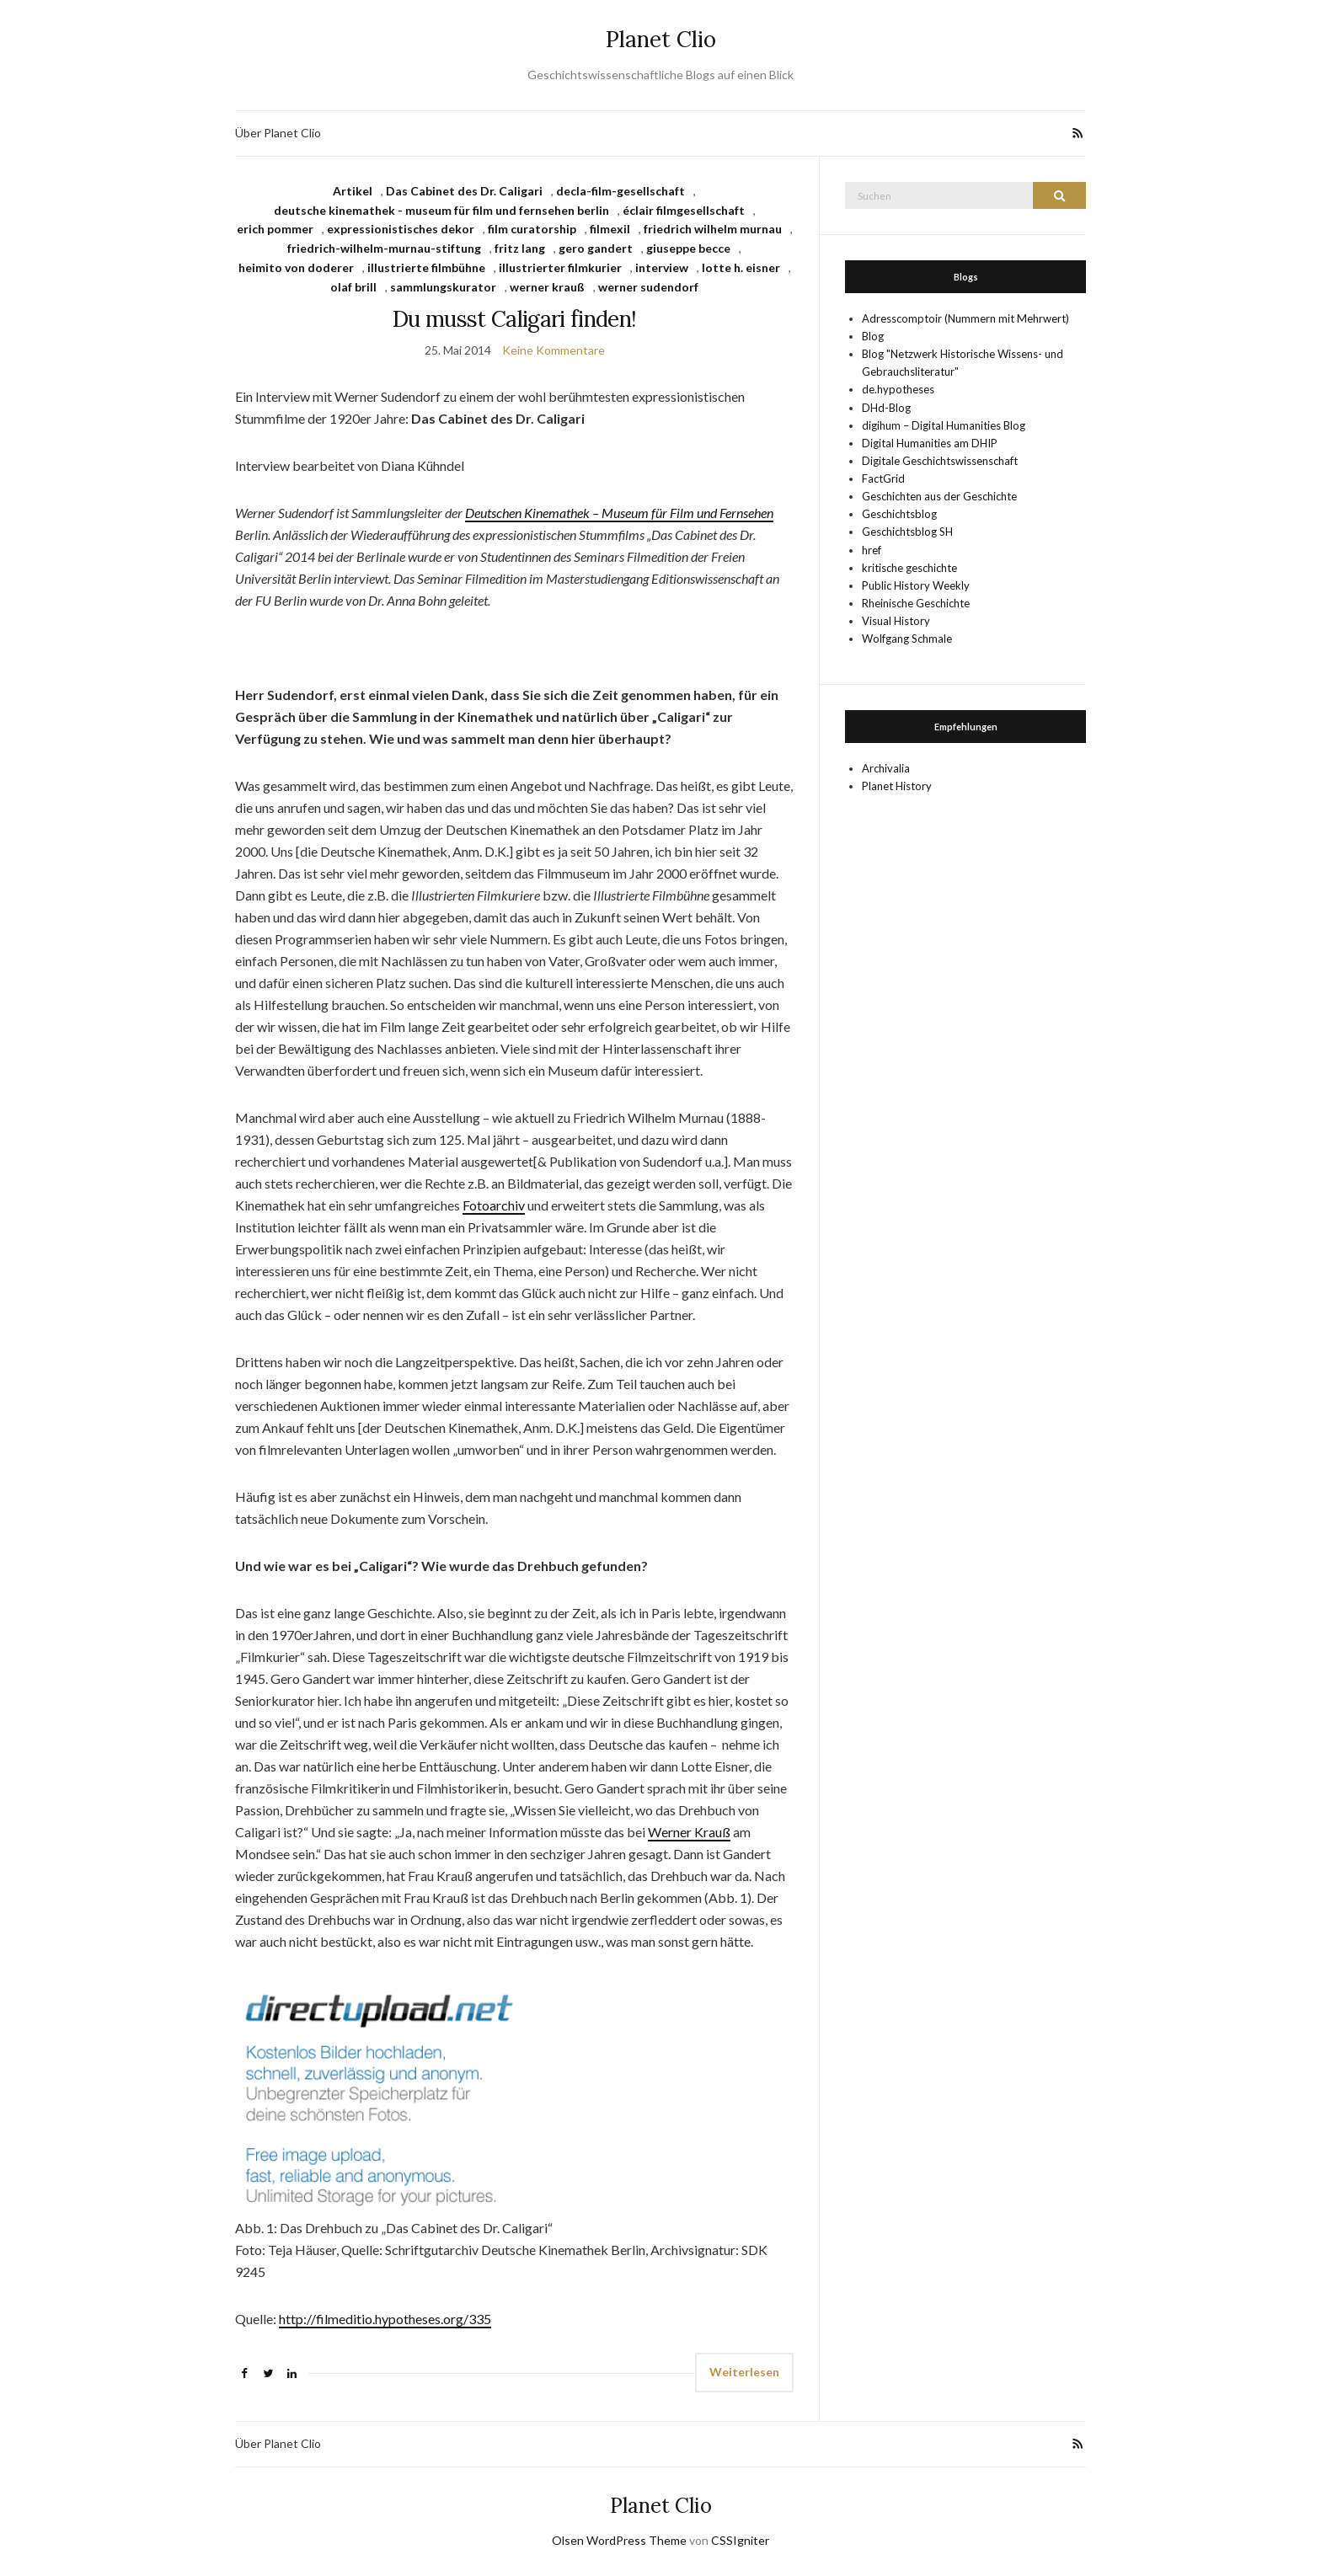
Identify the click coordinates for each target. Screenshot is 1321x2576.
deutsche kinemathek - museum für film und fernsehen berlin (441, 210)
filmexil (610, 229)
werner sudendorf (648, 287)
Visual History (896, 621)
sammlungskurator (443, 287)
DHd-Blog (886, 407)
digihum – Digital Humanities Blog (943, 425)
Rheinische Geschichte (916, 603)
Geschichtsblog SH (907, 531)
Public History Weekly (916, 585)
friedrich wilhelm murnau (713, 229)
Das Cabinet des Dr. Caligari (464, 191)
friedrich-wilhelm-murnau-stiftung (384, 248)
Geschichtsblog (899, 514)
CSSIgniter (740, 2540)
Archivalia (886, 768)
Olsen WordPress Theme (619, 2540)
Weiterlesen (744, 2372)
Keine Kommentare (553, 350)
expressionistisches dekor (400, 229)
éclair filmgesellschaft (684, 210)
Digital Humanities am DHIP (929, 443)
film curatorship (532, 229)
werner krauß (547, 287)
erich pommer (275, 229)
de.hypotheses (898, 389)
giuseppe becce (688, 248)
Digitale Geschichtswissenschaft (940, 461)
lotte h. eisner (741, 267)
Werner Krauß (689, 1832)
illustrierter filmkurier (560, 267)
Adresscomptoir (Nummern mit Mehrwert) (965, 318)
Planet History (897, 786)
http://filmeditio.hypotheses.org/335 (385, 2319)
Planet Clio (661, 39)
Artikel (352, 191)
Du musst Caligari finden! (515, 319)
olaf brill (353, 287)
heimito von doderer (296, 267)
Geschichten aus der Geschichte (939, 496)
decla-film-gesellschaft (620, 191)
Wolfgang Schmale (907, 638)
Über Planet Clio (278, 133)
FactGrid (883, 478)
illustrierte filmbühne (426, 267)
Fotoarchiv (494, 1205)
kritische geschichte (909, 568)
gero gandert (596, 248)
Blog (873, 336)
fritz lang (520, 248)
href (871, 550)
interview (661, 267)
